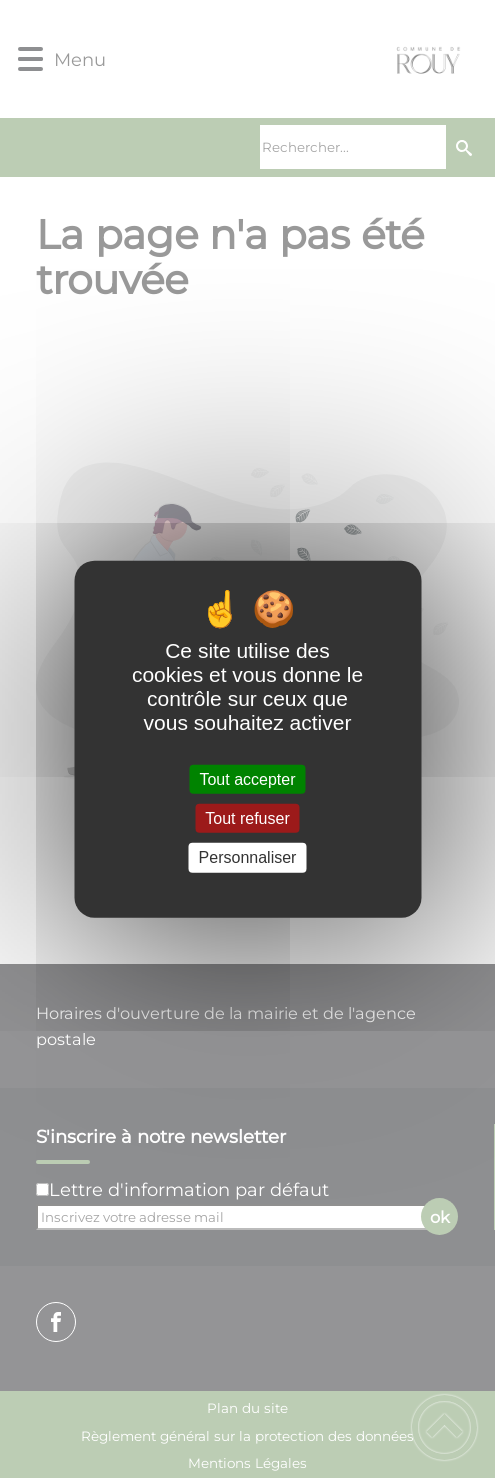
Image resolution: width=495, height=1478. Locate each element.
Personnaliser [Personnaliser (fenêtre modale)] (248, 857)
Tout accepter (247, 779)
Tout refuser (247, 818)
